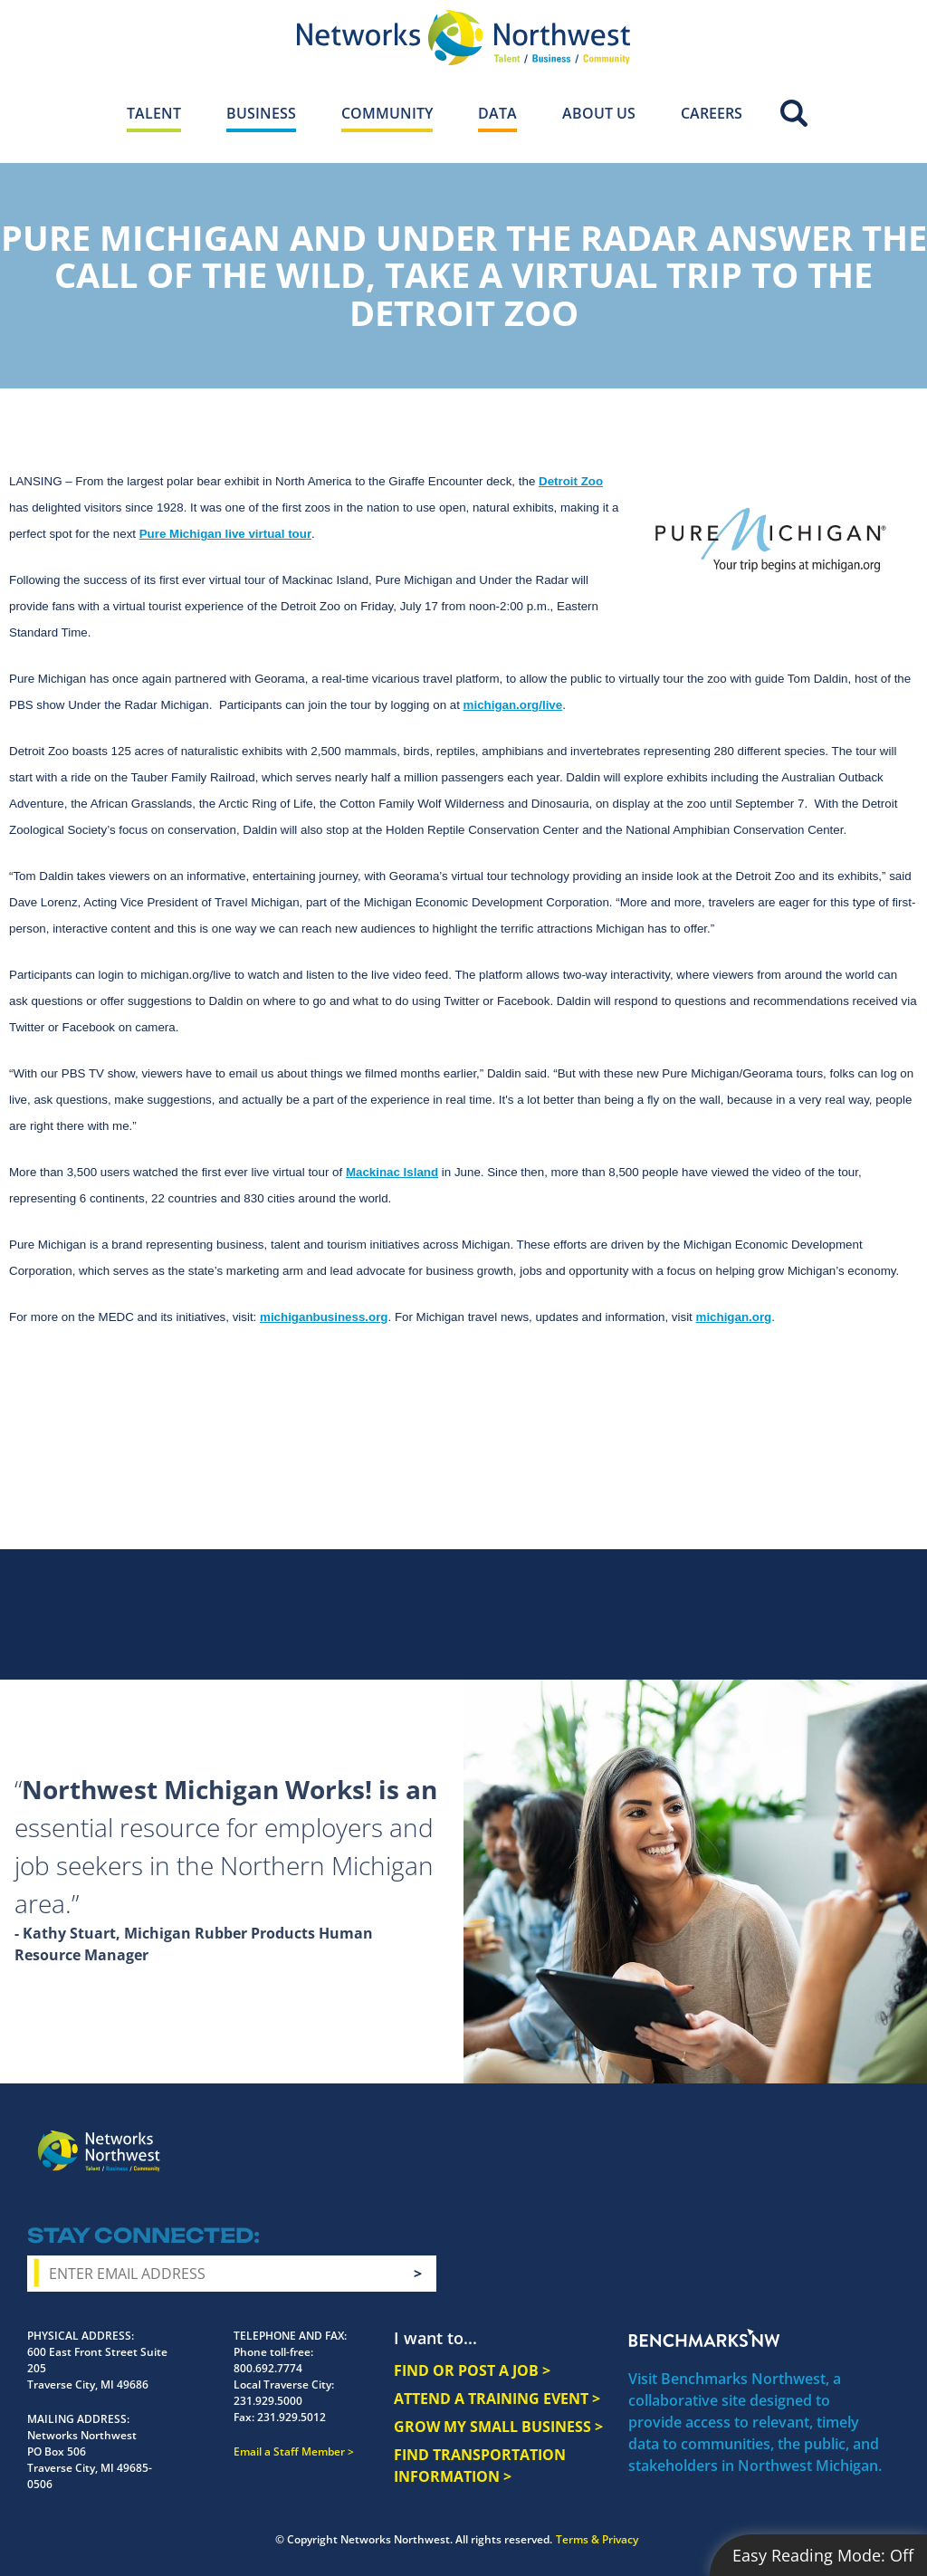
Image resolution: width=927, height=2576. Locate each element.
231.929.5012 (291, 2417)
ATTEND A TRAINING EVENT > (497, 2398)
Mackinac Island (392, 1172)
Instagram (747, 2137)
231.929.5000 (268, 2400)
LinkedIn (859, 2133)
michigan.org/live (513, 705)
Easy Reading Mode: (822, 2555)
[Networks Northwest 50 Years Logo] (463, 37)
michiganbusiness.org (323, 1317)
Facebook (714, 2136)
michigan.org (734, 1317)
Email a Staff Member (289, 2451)
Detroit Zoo (571, 481)
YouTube (817, 2137)
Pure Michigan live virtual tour (225, 534)
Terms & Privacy (597, 2539)
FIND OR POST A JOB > (472, 2370)
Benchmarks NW (704, 2338)
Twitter (779, 2136)
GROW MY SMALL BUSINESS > (498, 2427)
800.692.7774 (268, 2368)
